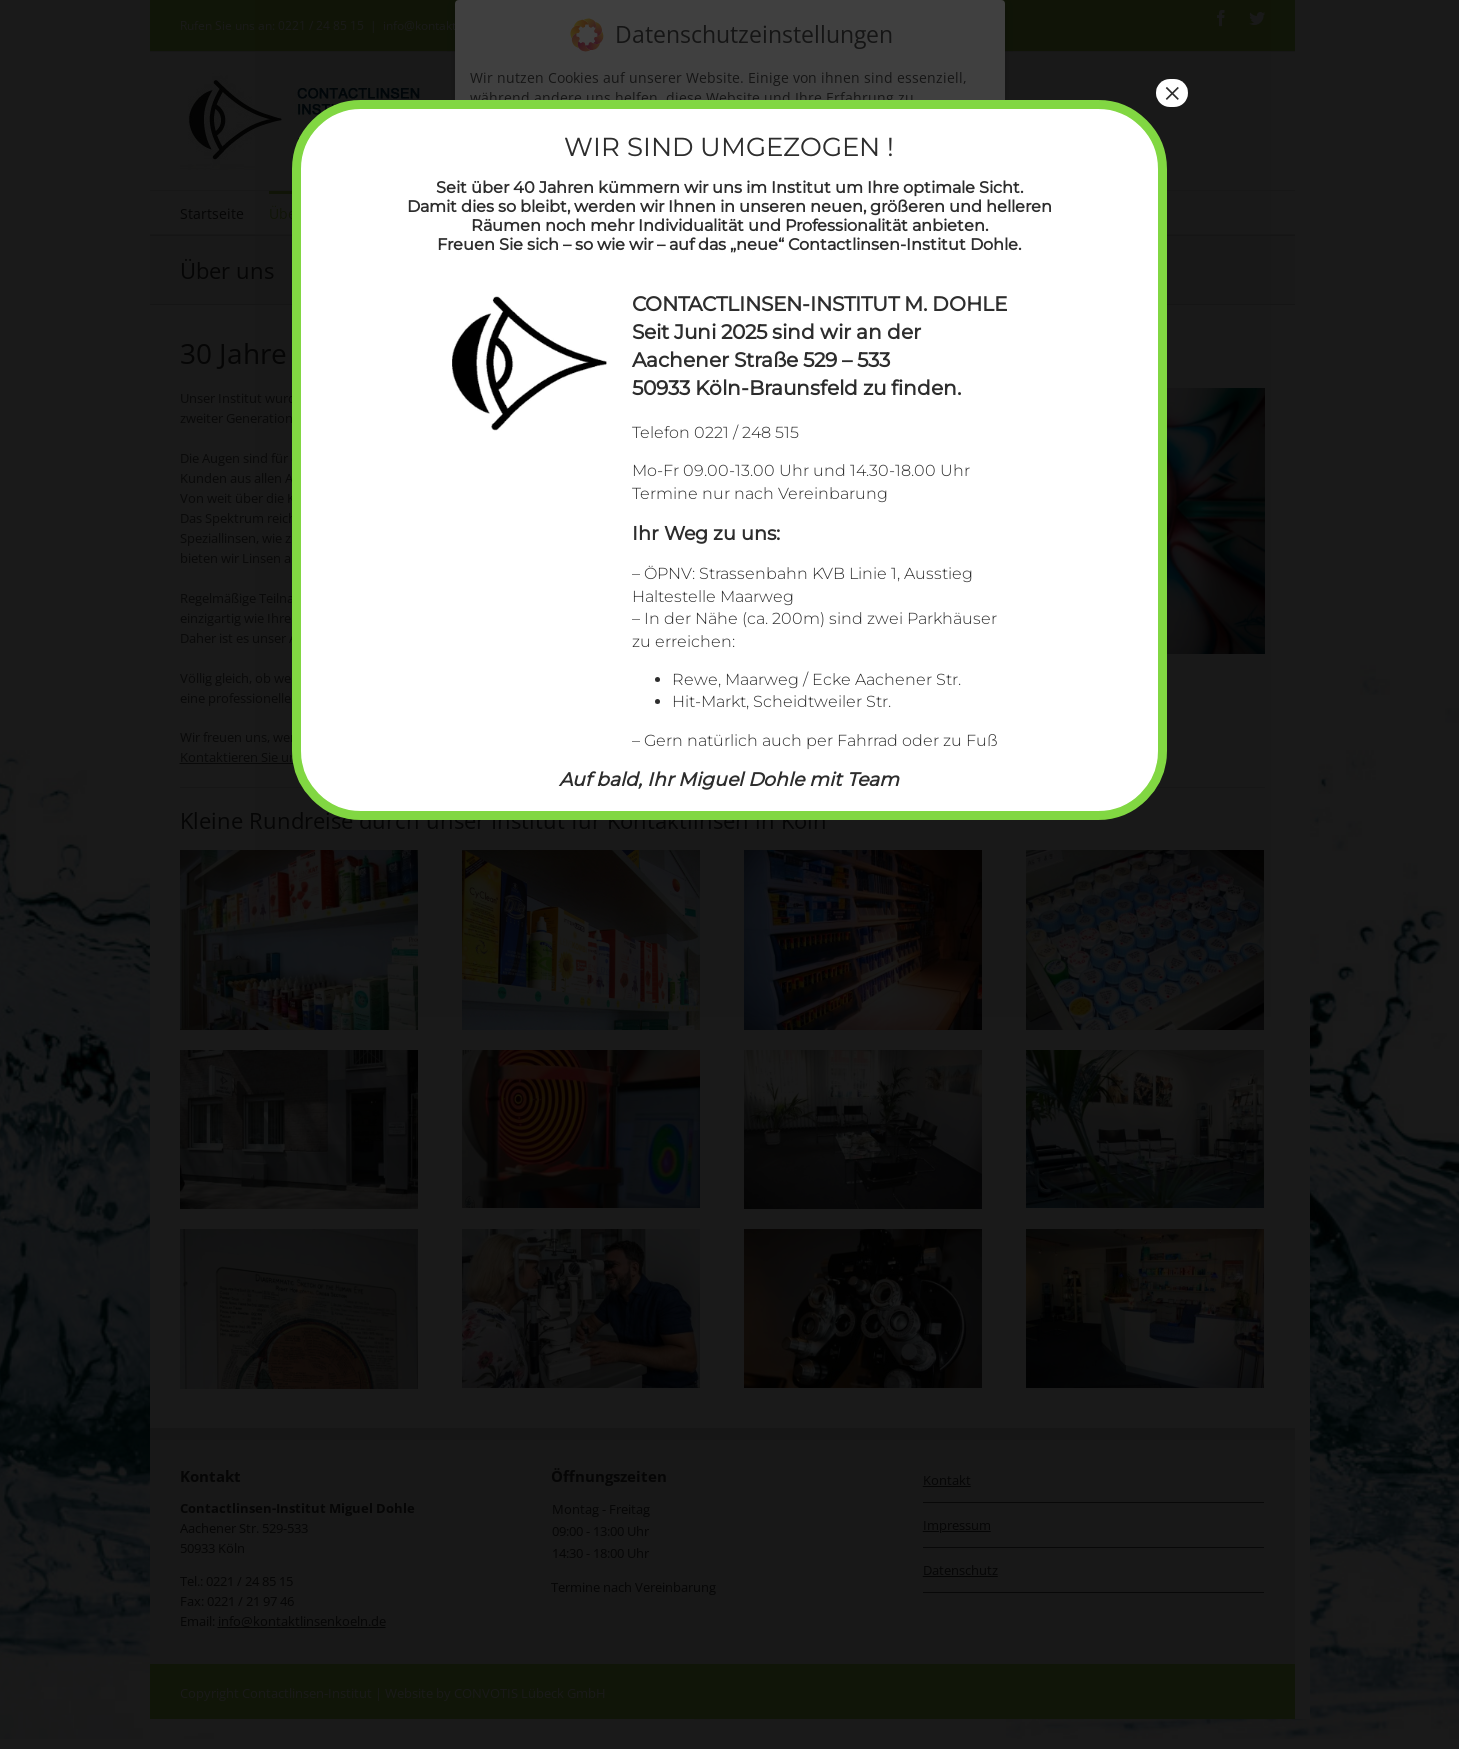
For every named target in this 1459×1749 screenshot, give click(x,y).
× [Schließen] (1172, 93)
